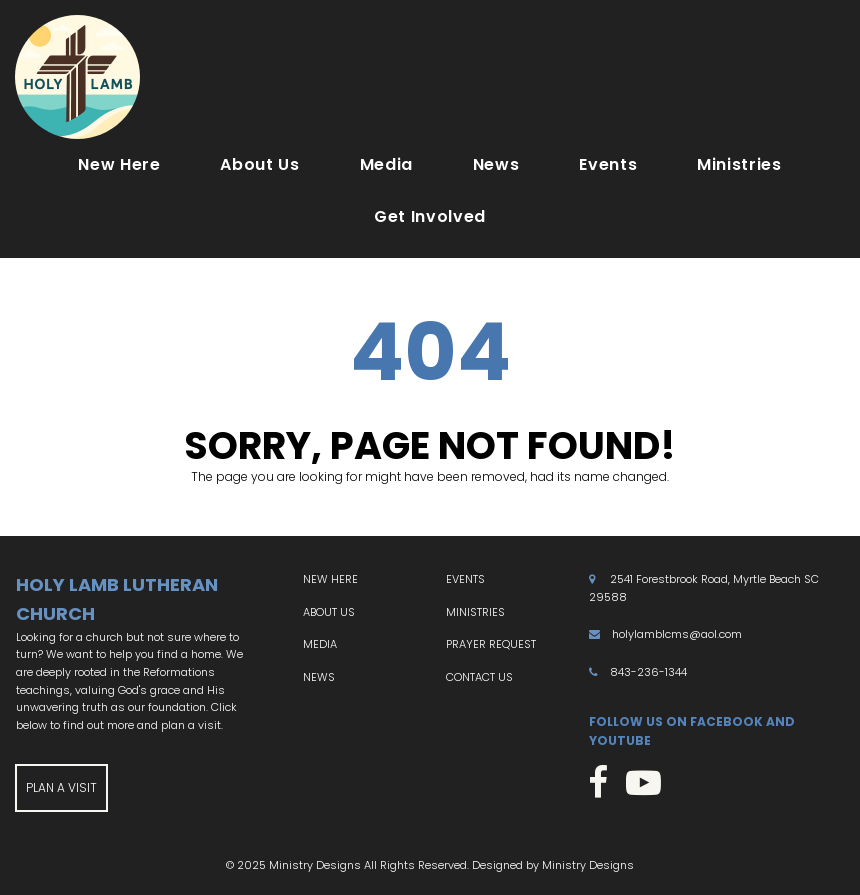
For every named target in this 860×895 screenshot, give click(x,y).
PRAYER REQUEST (491, 644)
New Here (119, 164)
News (496, 164)
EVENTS (465, 579)
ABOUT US (329, 612)
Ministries (739, 164)
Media (386, 164)
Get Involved (430, 216)
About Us (259, 164)
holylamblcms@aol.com (677, 634)
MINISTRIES (475, 612)
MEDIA (320, 644)
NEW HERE (330, 579)
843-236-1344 (648, 672)
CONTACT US (479, 677)
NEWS (319, 677)
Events (608, 164)
